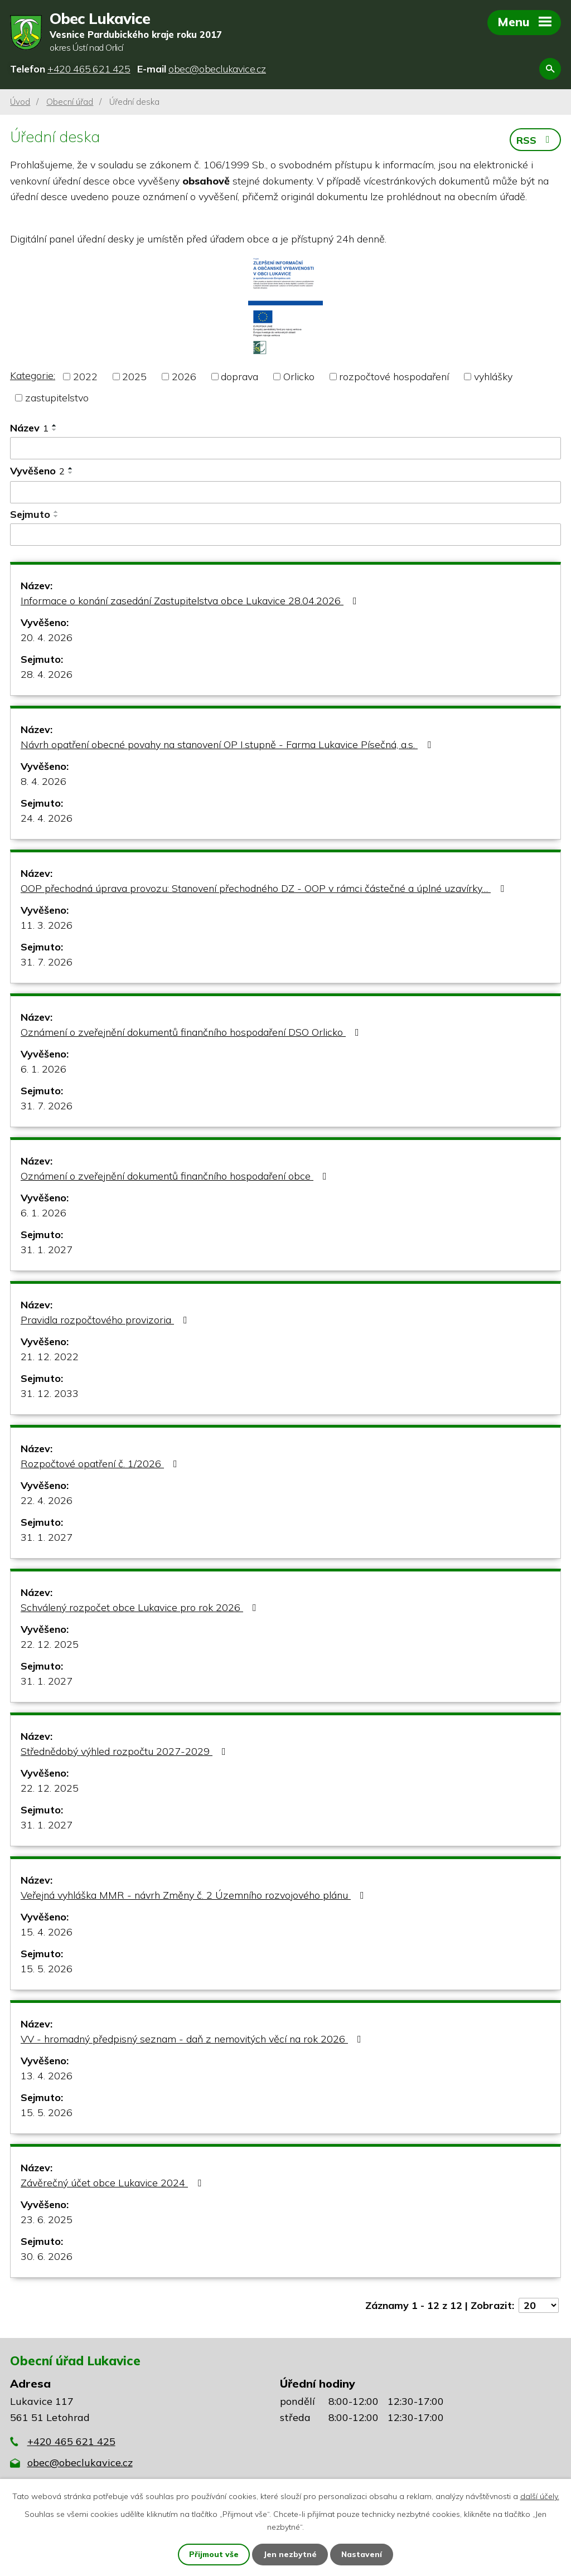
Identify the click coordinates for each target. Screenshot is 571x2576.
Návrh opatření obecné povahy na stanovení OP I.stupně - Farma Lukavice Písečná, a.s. (228, 744)
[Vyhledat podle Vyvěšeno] (285, 493)
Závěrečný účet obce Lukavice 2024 (113, 2182)
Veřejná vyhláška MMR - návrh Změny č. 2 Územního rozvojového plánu (195, 1895)
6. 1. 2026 (43, 1069)
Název (29, 428)
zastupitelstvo (57, 398)
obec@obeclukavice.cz (80, 2463)
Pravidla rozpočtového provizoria (106, 1319)
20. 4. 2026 (46, 637)
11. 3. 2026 (46, 925)
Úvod (20, 101)
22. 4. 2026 (46, 1500)
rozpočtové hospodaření (394, 377)
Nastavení (362, 2554)
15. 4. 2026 (46, 1931)
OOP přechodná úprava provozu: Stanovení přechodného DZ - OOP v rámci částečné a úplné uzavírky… (265, 888)
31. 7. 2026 (46, 961)
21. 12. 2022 (50, 1356)
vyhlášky (493, 377)
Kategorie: (32, 376)
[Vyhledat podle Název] (285, 449)
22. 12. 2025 (50, 1644)
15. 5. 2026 (46, 1968)
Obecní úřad (69, 101)
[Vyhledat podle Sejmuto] (285, 535)
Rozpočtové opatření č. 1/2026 (101, 1463)
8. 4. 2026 (43, 781)
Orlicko (298, 377)
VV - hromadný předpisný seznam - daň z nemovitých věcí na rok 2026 (193, 2038)
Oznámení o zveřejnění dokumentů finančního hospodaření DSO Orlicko (192, 1032)
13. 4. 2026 (46, 2075)
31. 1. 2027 (46, 1249)
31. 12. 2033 (50, 1393)
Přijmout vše (213, 2554)
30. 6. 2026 (46, 2256)
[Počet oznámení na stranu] (539, 2305)
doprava (239, 377)
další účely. (539, 2496)
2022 (85, 377)
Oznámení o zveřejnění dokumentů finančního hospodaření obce (176, 1176)
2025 (134, 377)
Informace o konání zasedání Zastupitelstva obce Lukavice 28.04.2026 (191, 600)
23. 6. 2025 (46, 2219)
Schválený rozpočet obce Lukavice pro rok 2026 (141, 1607)
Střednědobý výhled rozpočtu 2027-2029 (125, 1751)
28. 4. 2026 (46, 674)
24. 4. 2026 (46, 818)
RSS (535, 139)
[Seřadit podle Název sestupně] (55, 430)
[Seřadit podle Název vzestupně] (55, 426)
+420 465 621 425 (71, 2442)
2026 (184, 377)
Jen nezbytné (290, 2554)
